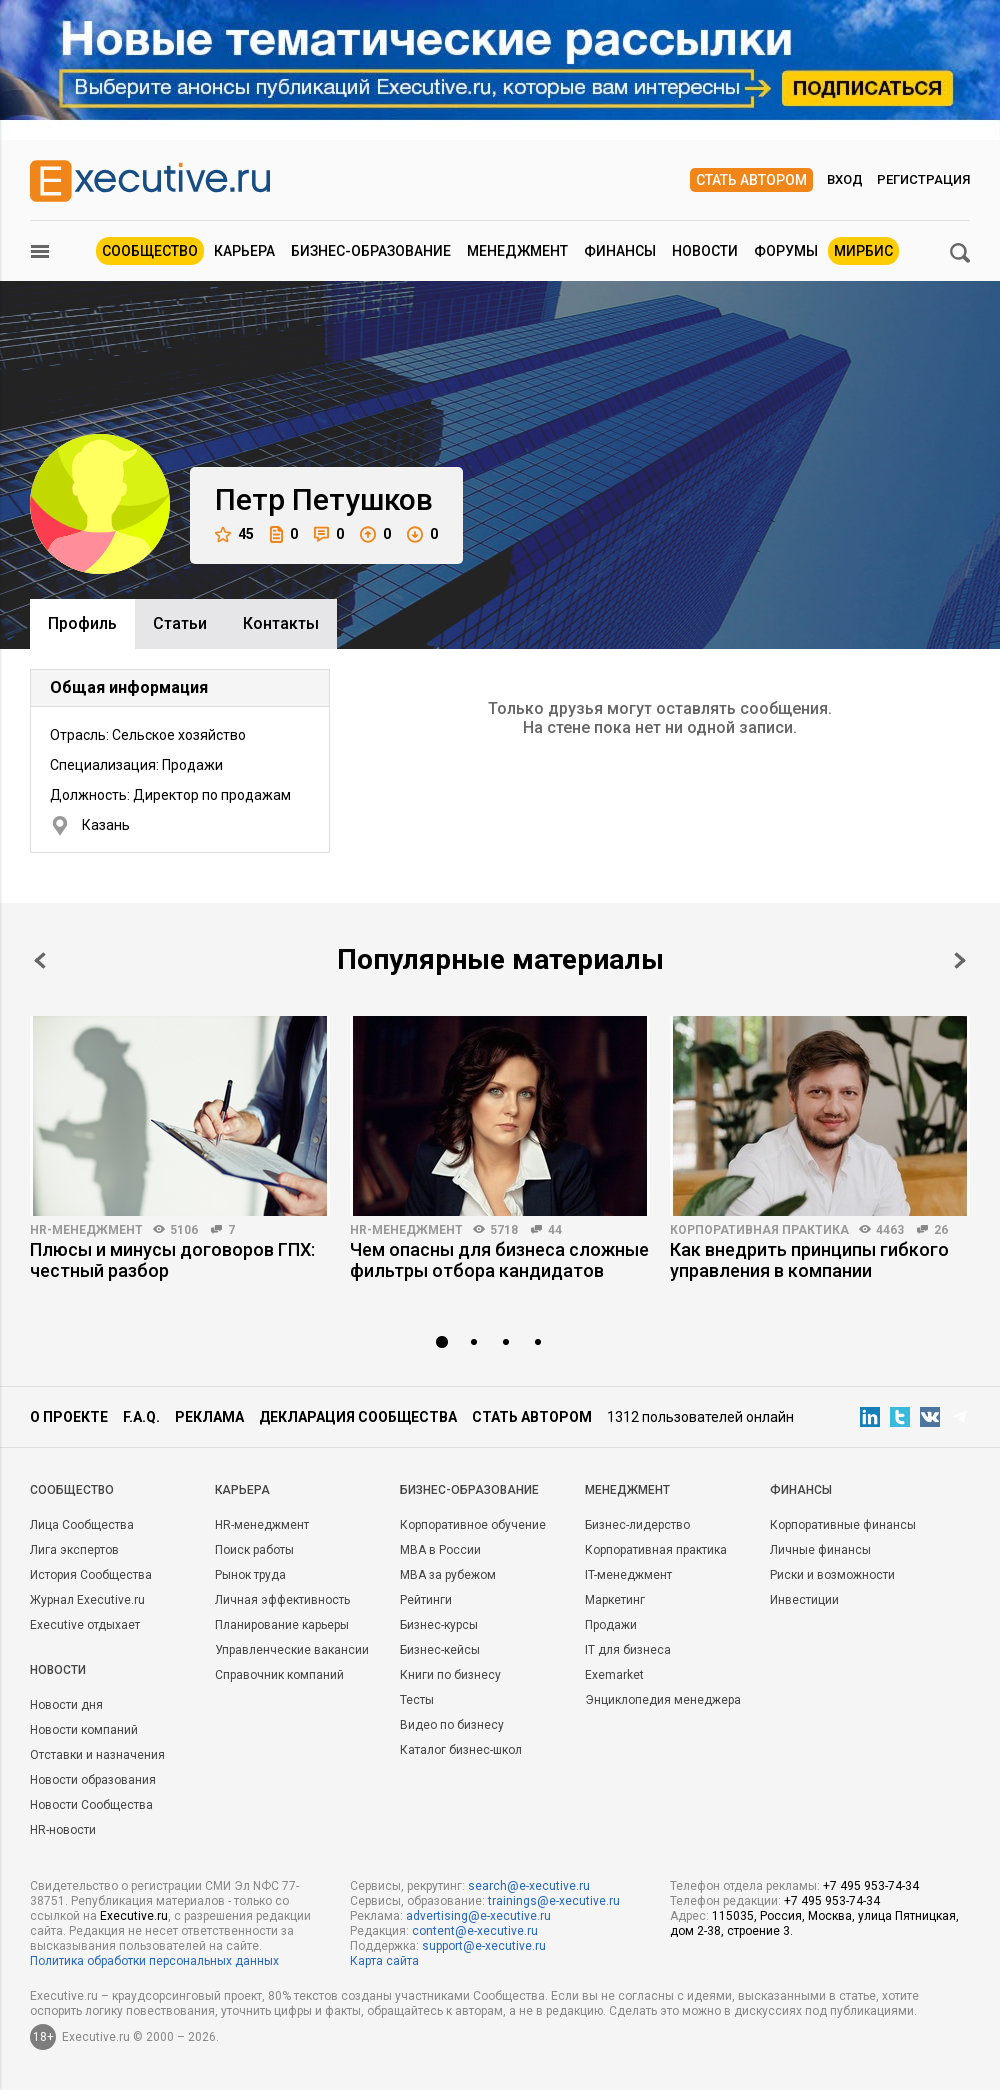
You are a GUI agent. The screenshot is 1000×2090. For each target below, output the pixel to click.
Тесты (417, 1700)
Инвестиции (804, 1600)
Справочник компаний (279, 1675)
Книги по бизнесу (450, 1675)
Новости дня (66, 1705)
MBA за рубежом (448, 1575)
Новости (705, 251)
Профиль (82, 623)
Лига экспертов (74, 1550)
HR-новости (63, 1830)
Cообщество (72, 1490)
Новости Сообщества (91, 1805)
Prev (40, 960)
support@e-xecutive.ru (484, 1946)
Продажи (611, 1625)
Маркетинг (615, 1600)
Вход (845, 179)
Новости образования (93, 1780)
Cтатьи (180, 623)
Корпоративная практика (759, 1230)
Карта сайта (384, 1961)
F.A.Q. (141, 1417)
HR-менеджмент (86, 1230)
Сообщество (150, 251)
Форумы (786, 251)
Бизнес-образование (371, 251)
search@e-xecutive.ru (529, 1886)
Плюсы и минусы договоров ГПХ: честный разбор (172, 1260)
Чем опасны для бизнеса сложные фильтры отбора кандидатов (499, 1260)
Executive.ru (134, 1916)
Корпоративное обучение (473, 1525)
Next (960, 960)
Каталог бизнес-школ (461, 1750)
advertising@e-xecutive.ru (478, 1916)
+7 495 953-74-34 (871, 1886)
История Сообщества (91, 1575)
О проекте (69, 1417)
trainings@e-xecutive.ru (554, 1901)
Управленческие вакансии (292, 1650)
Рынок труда (250, 1575)
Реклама (209, 1417)
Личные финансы (820, 1550)
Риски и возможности (832, 1575)
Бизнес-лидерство (637, 1525)
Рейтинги (426, 1600)
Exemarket (614, 1675)
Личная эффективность (282, 1600)
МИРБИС (863, 251)
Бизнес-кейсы (440, 1650)
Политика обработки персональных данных (154, 1961)
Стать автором (751, 180)
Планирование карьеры (282, 1625)
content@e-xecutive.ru (475, 1931)
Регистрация (923, 179)
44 (555, 1230)
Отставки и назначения (97, 1755)
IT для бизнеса (628, 1650)
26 (941, 1230)
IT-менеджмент (628, 1575)
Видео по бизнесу (452, 1725)
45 (234, 534)
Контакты (281, 623)
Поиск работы (254, 1550)
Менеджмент (517, 251)
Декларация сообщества (358, 1417)
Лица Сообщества (82, 1525)
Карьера (244, 251)
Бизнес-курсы (439, 1625)
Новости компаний (84, 1730)
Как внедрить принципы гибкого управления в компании (809, 1260)
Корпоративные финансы (843, 1525)
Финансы (620, 251)
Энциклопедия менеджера (663, 1700)
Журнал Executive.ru (87, 1600)
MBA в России (440, 1550)
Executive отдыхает (85, 1625)
